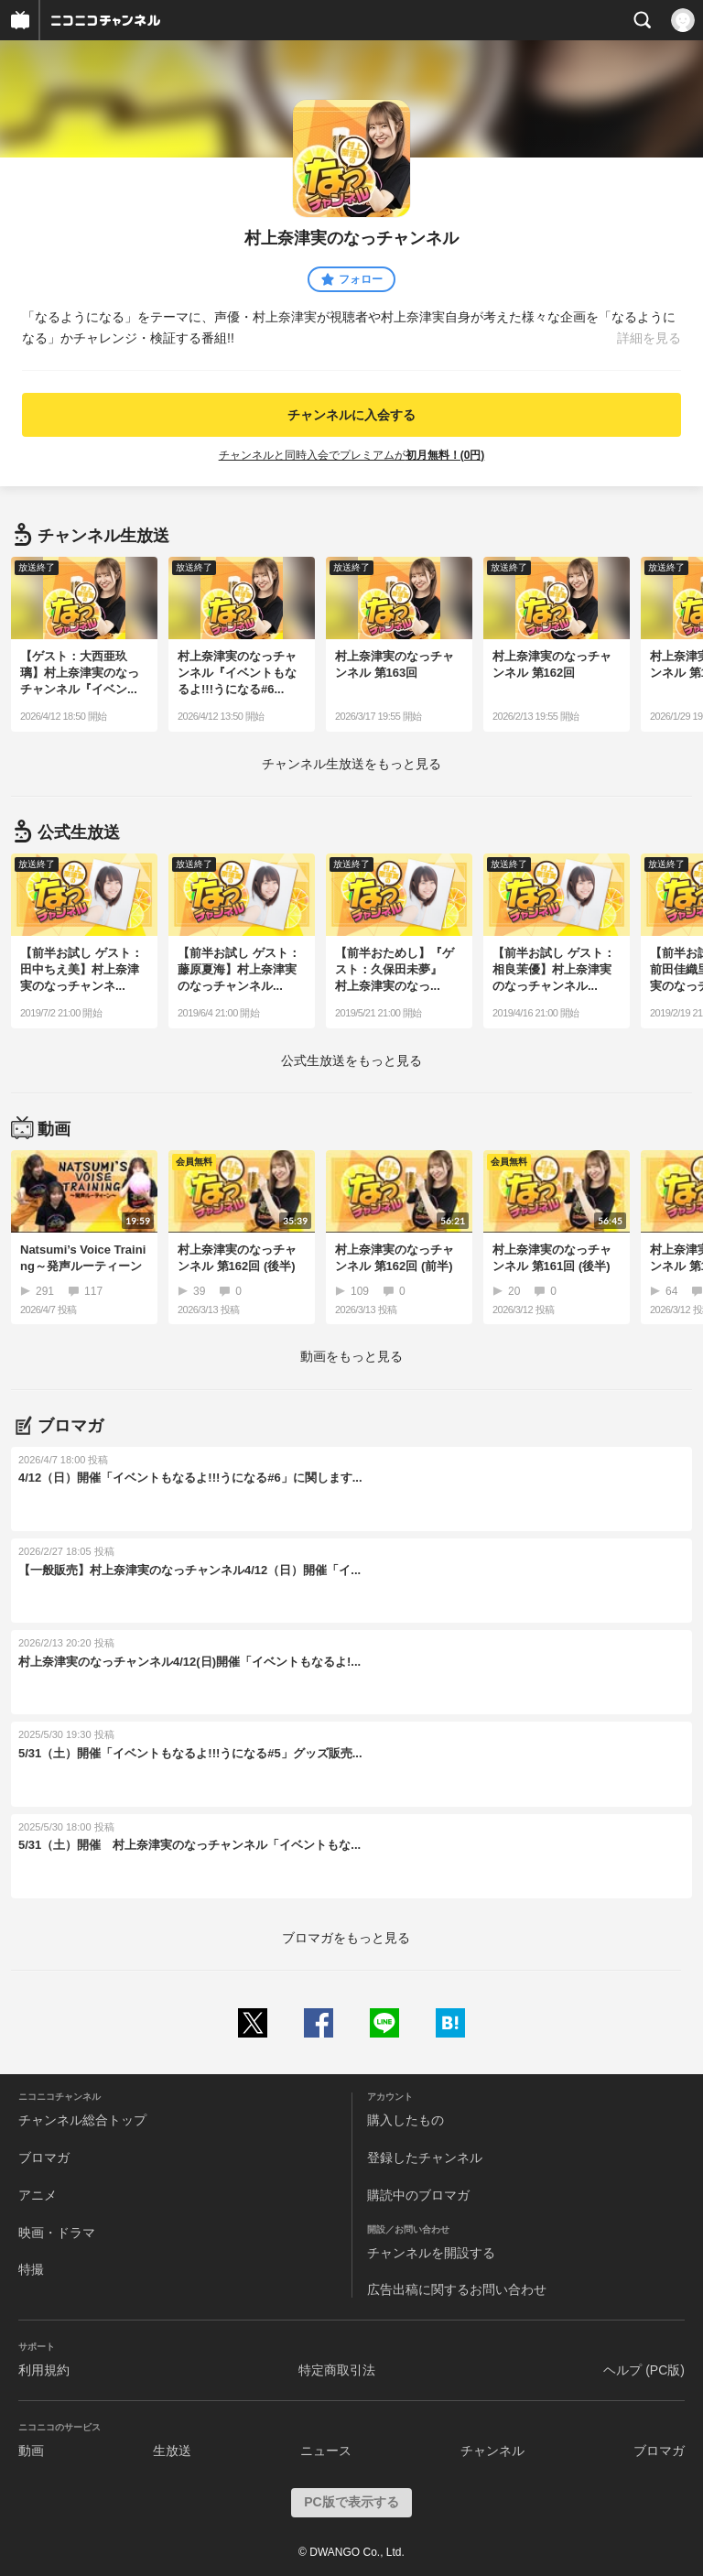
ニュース (326, 2450)
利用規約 (44, 2370)
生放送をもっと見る (351, 763)
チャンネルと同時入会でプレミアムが (352, 455)
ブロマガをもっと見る (346, 1937)
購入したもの (405, 2120)
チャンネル (492, 2450)
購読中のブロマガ (418, 2195)
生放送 (172, 2450)
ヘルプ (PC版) (644, 2370)
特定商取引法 (336, 2370)
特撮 (31, 2269)
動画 (31, 2450)
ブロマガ (44, 2157)
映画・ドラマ (56, 2232)
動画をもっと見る (351, 1356)
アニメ (37, 2195)
